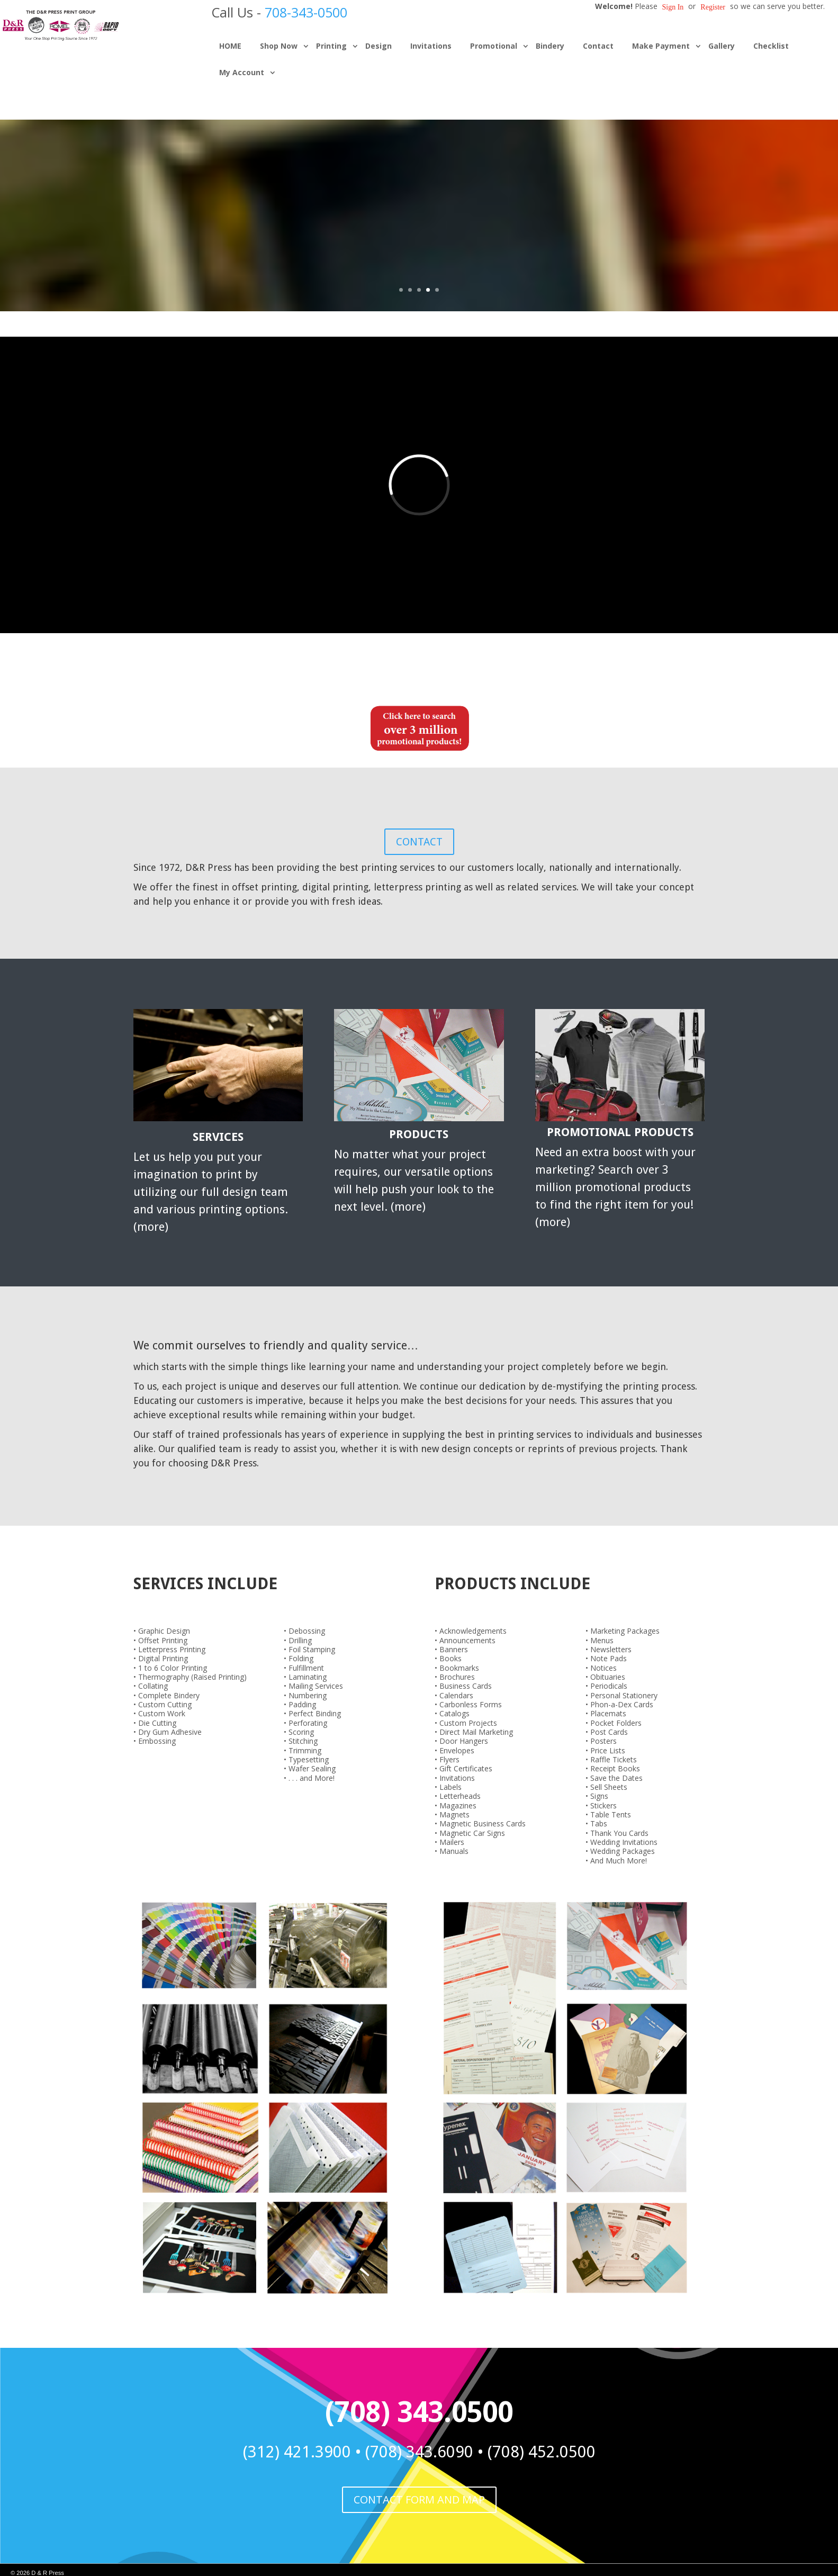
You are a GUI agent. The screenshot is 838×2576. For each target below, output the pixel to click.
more (151, 1226)
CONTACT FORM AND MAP (419, 2499)
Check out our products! (419, 231)
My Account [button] (241, 72)
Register (712, 7)
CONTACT (419, 841)
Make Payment (661, 46)
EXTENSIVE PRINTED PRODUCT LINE (419, 178)
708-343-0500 (306, 12)
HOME (230, 46)
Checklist (771, 46)
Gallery (721, 46)
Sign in (673, 7)
